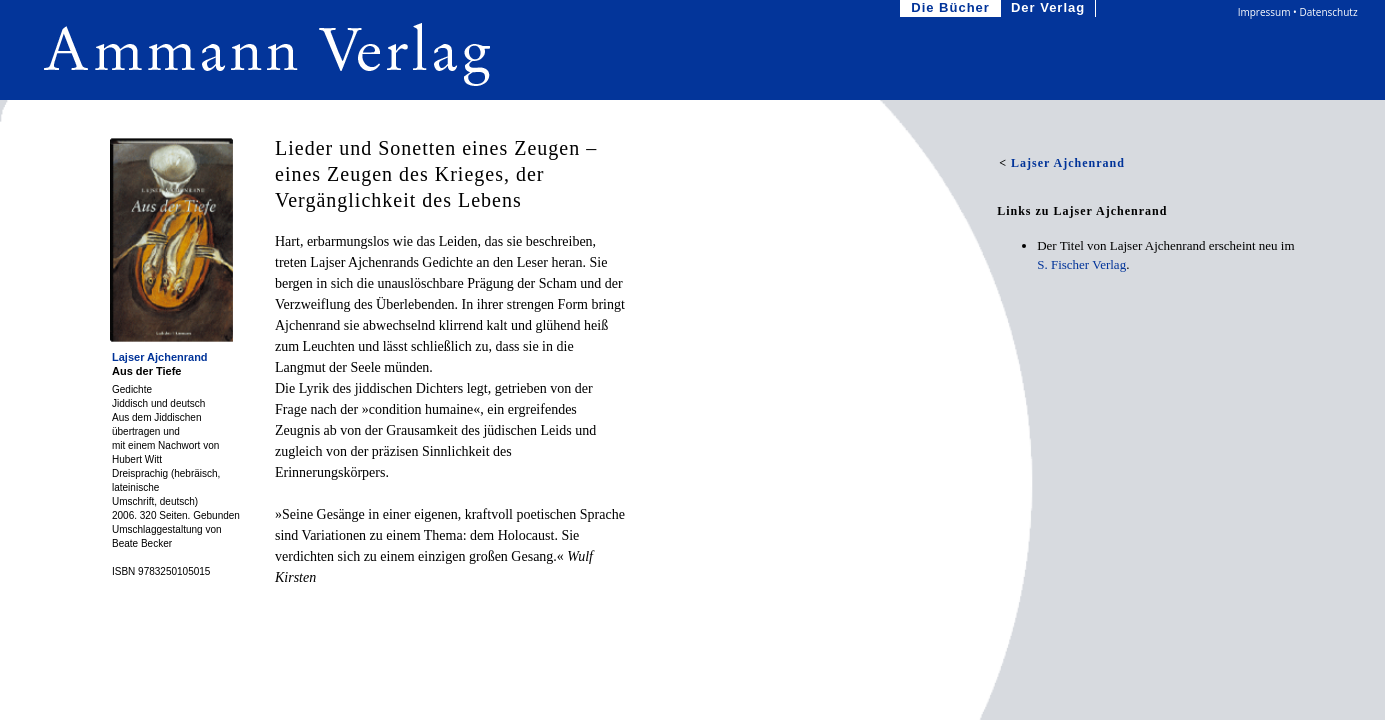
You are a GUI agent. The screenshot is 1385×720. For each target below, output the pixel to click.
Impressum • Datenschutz (1298, 12)
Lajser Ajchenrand (160, 357)
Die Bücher (952, 8)
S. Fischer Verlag (1081, 264)
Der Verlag (1050, 8)
